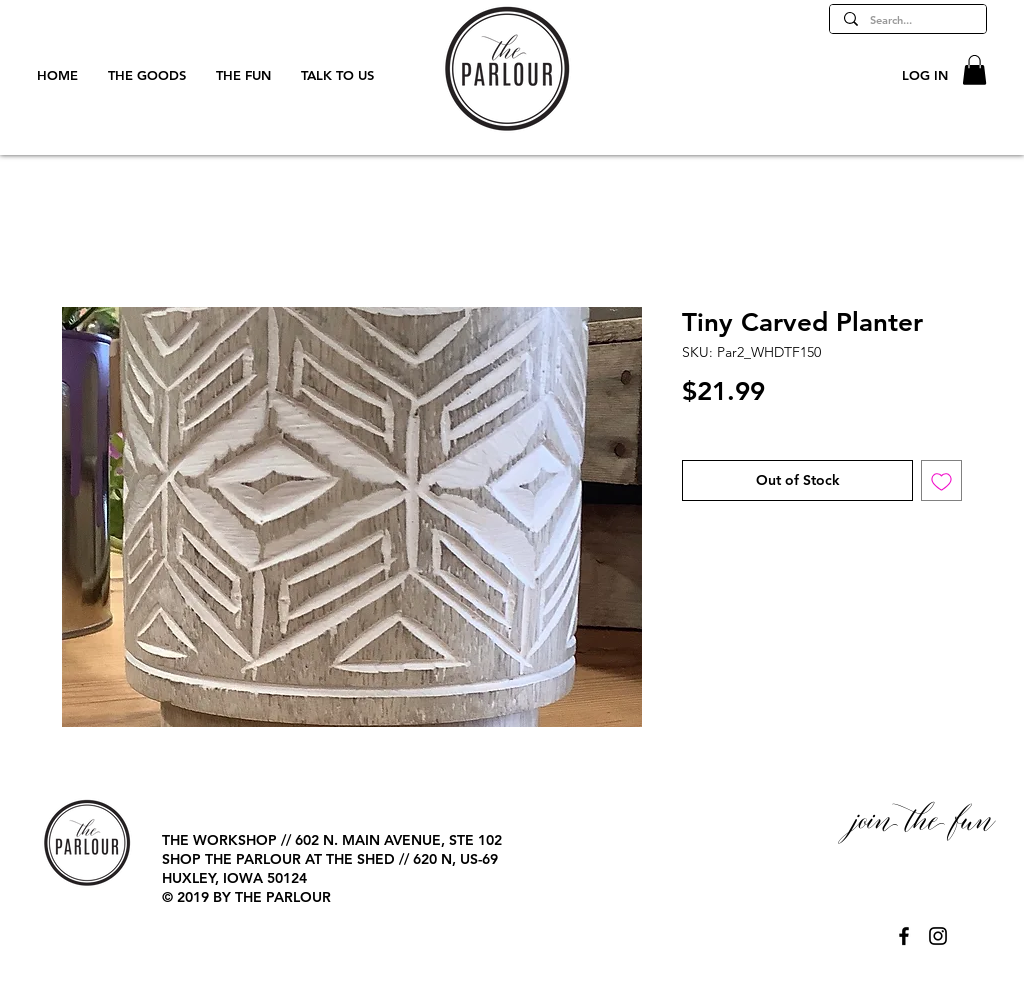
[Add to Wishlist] (941, 480)
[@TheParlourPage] (904, 936)
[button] (974, 70)
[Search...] (907, 20)
